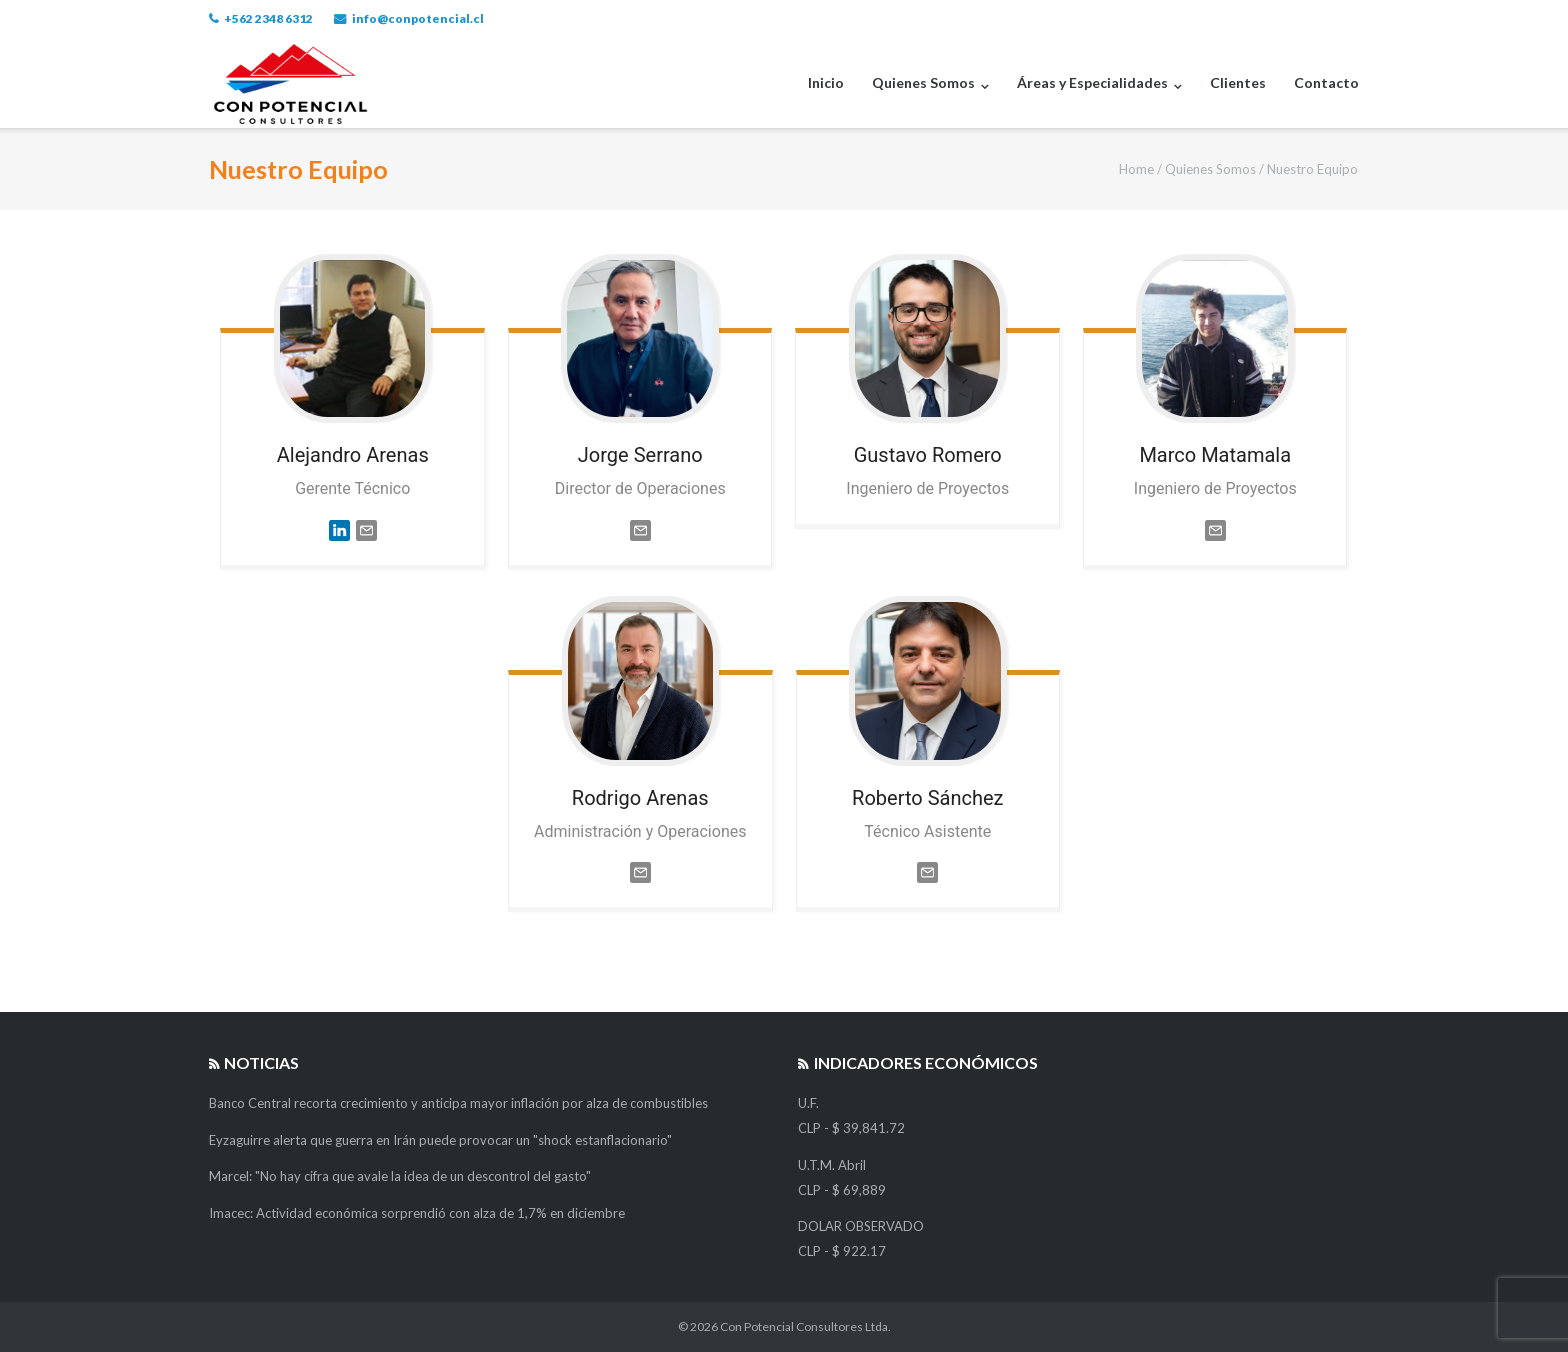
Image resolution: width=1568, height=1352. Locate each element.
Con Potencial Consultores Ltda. (805, 1326)
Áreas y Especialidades (1092, 82)
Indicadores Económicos (926, 1062)
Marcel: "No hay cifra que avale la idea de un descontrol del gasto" (400, 1176)
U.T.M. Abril (832, 1165)
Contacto (1326, 82)
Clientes (1238, 82)
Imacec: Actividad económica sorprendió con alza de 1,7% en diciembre (417, 1213)
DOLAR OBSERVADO (861, 1226)
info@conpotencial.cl (418, 18)
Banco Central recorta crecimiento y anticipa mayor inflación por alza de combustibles (458, 1103)
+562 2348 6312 (268, 18)
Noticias (261, 1062)
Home (1136, 169)
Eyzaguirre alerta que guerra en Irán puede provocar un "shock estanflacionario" (440, 1140)
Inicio (826, 82)
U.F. (808, 1103)
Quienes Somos (923, 82)
